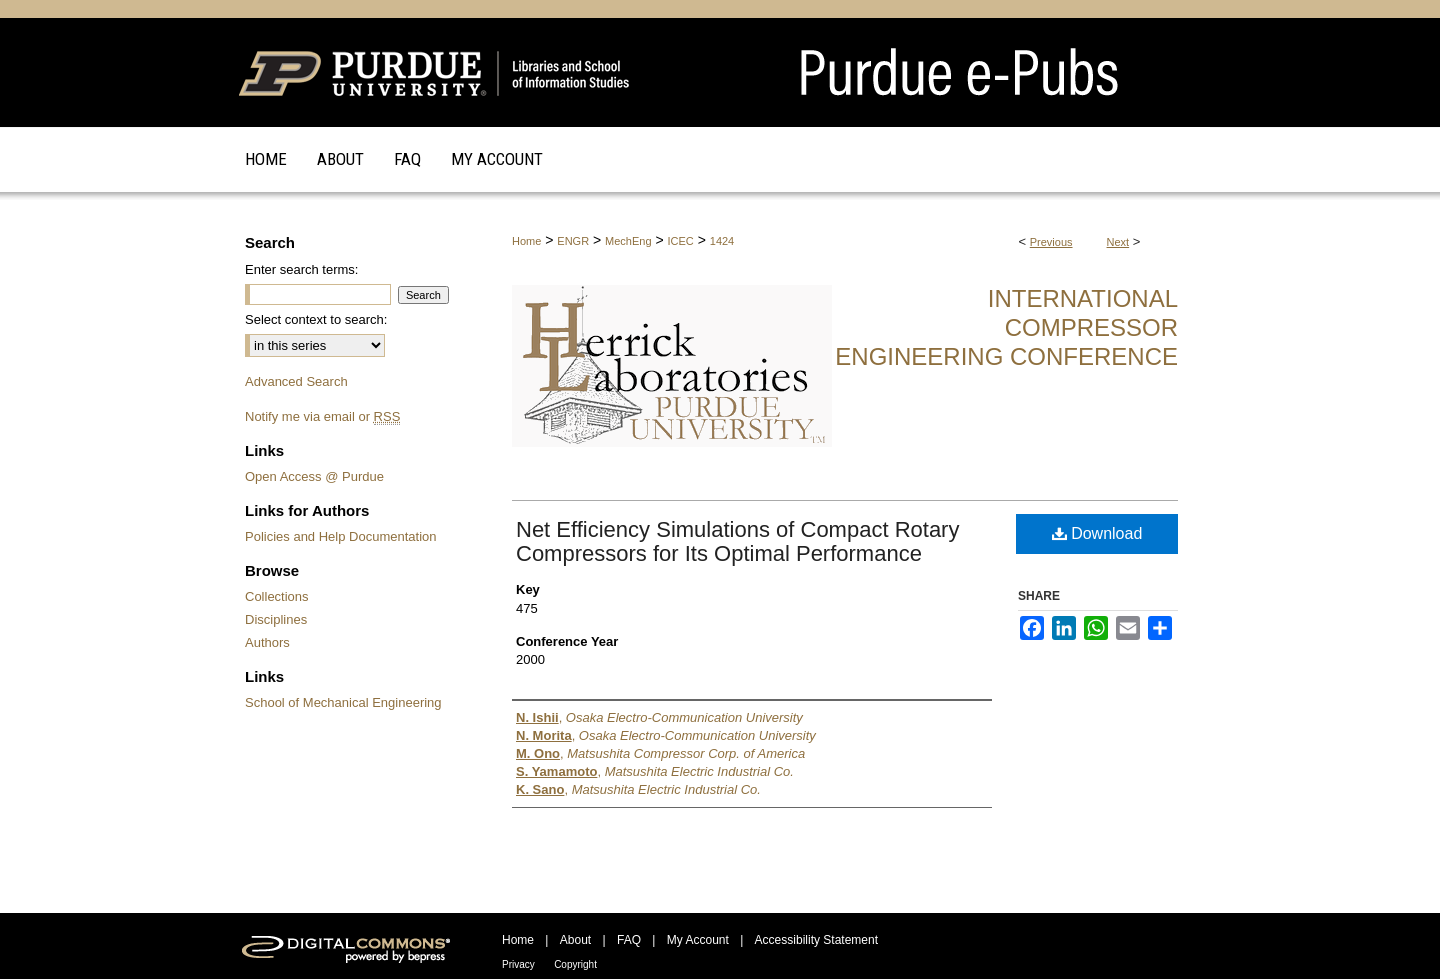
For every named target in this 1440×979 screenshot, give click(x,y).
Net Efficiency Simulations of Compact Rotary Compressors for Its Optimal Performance (737, 541)
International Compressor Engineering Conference (1006, 327)
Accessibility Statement (816, 940)
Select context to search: (316, 319)
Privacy (518, 964)
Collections (277, 596)
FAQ (629, 940)
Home (526, 241)
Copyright (575, 964)
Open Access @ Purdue (314, 476)
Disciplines (276, 619)
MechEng (628, 241)
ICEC (681, 241)
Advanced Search (296, 381)
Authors (267, 642)
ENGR (573, 241)
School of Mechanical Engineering (343, 702)
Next (1118, 242)
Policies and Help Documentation (341, 536)
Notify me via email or (322, 416)
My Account (698, 940)
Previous (1051, 242)
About (575, 940)
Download (1097, 533)
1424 (722, 241)
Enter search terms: (301, 269)
